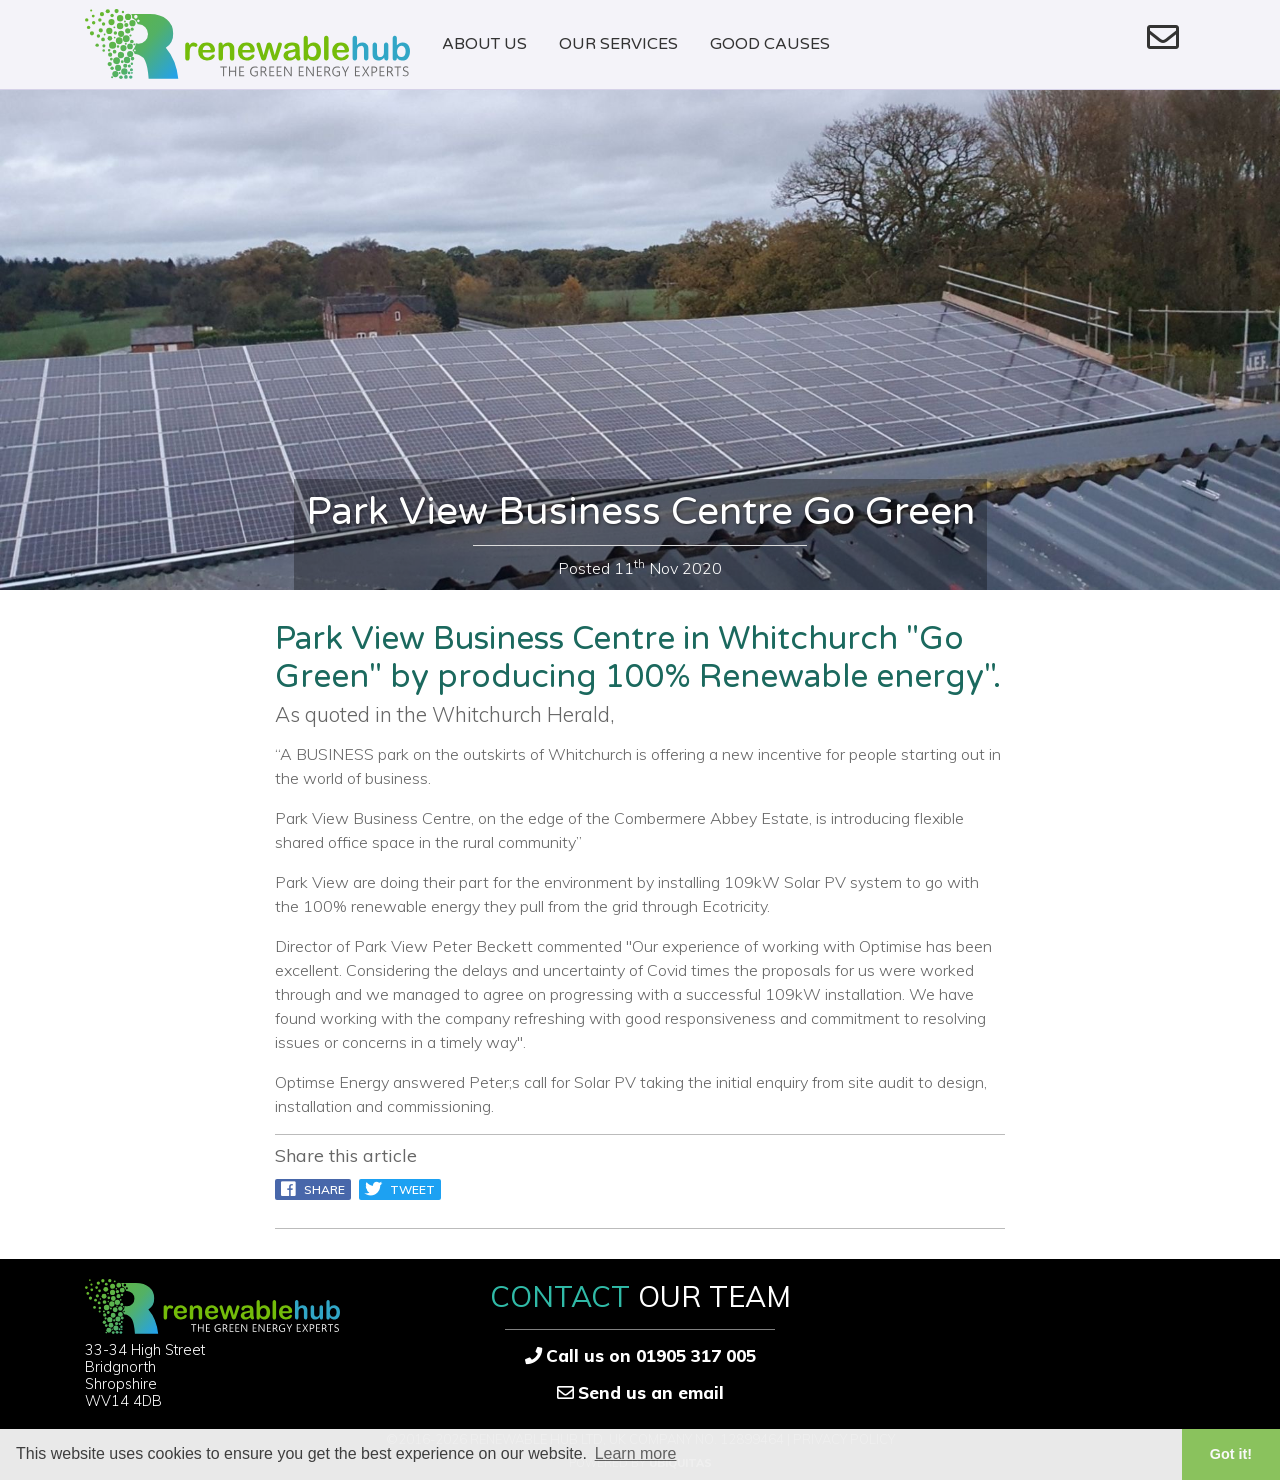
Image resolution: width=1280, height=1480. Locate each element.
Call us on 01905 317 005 (651, 1355)
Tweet (400, 1189)
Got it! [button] (1231, 1454)
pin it (484, 1189)
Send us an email (651, 1392)
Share (313, 1189)
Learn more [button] (636, 1453)
